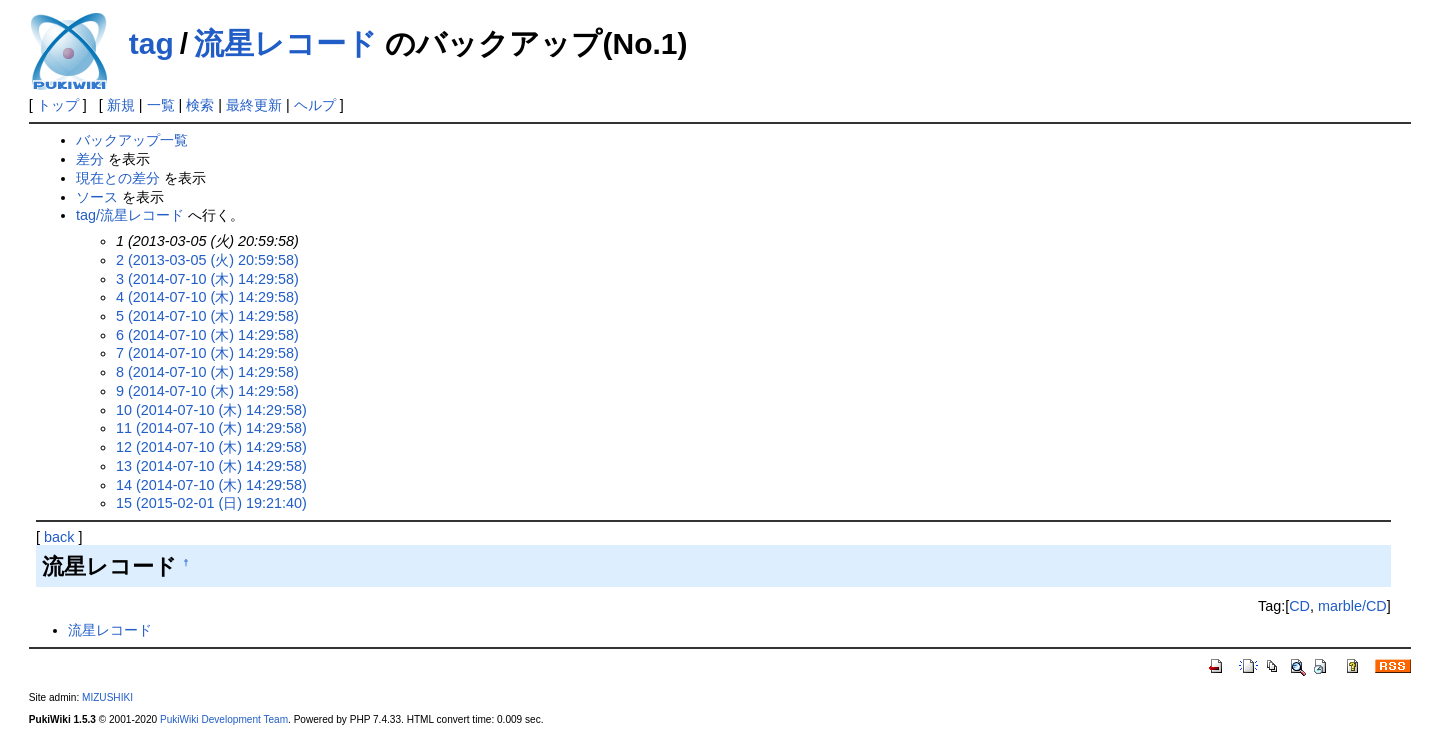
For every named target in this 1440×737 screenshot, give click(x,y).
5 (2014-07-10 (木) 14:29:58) (207, 316)
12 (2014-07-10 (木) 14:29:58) (211, 447)
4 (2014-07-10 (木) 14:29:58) (207, 297)
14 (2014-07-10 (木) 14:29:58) (211, 485)
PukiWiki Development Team (224, 719)
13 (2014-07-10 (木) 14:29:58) (211, 466)
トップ (58, 105)
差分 (90, 159)
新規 (121, 105)
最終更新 (254, 105)
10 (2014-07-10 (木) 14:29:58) (211, 410)
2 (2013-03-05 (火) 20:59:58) (207, 260)
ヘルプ (315, 105)
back (59, 537)
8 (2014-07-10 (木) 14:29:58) (207, 372)
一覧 (161, 105)
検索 (200, 105)
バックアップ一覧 (132, 140)
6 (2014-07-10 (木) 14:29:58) (207, 335)
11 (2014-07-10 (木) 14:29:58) (211, 428)
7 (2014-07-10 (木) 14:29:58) (207, 353)
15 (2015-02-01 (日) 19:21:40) (211, 503)
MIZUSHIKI (107, 697)
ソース (97, 197)
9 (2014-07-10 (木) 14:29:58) (207, 391)
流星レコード (285, 43)
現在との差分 (118, 178)
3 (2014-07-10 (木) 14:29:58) (207, 279)
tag (151, 43)
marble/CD (1352, 606)
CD (1299, 606)
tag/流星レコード (130, 215)
